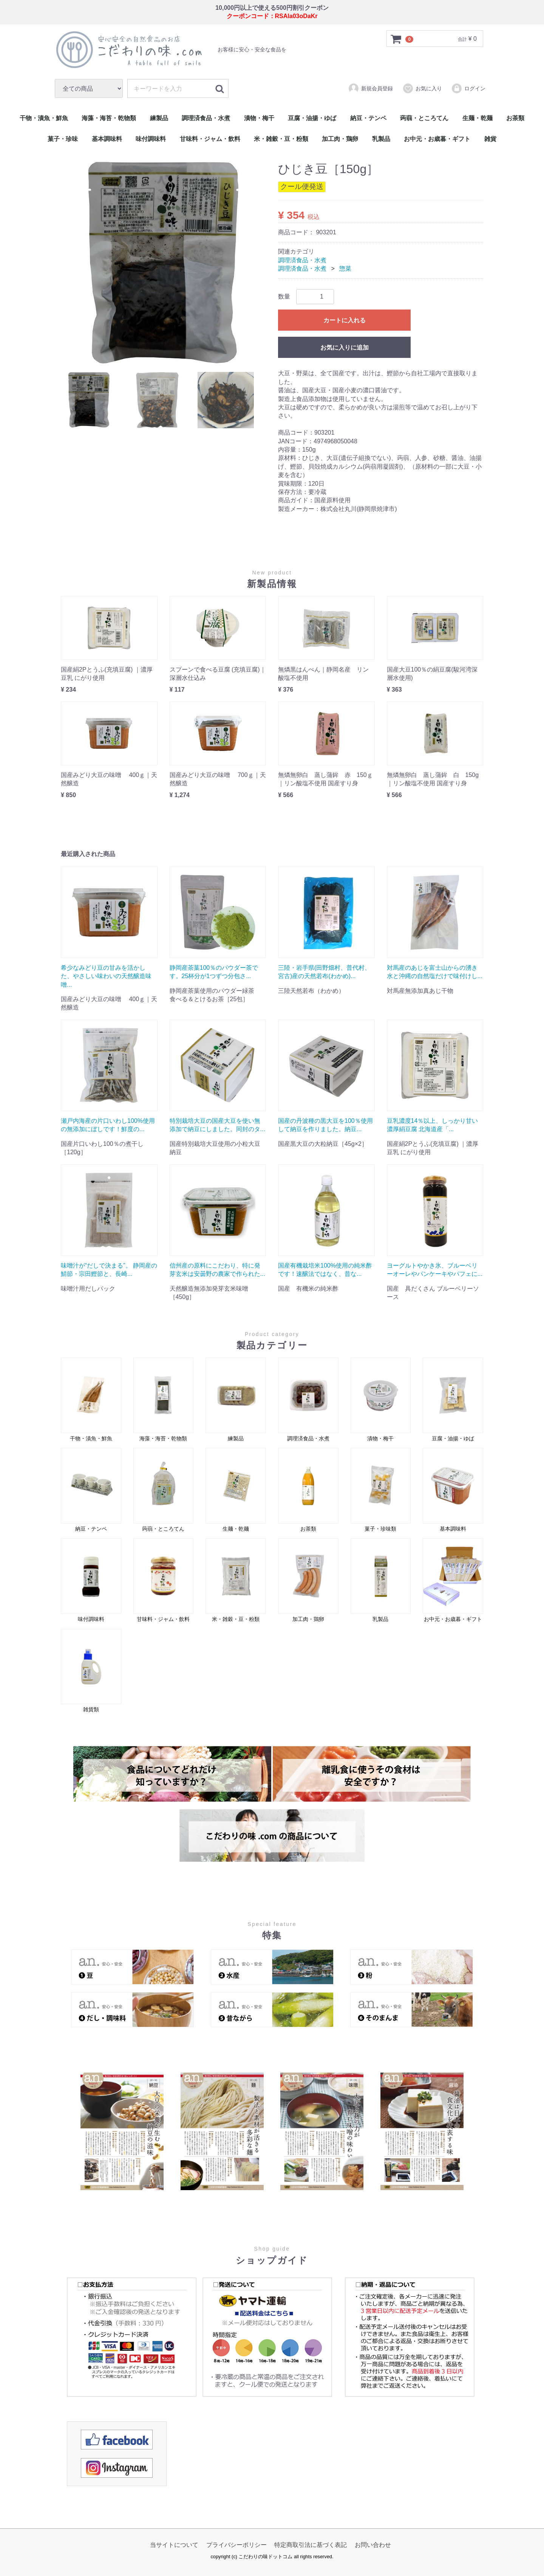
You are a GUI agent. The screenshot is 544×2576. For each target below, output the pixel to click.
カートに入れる (344, 320)
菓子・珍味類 (381, 1490)
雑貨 (490, 139)
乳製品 (381, 139)
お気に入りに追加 (344, 348)
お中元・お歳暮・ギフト (437, 139)
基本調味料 (107, 139)
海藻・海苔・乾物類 (109, 118)
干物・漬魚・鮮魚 (44, 118)
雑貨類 (91, 1671)
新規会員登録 (370, 88)
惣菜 (345, 268)
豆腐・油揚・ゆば (312, 118)
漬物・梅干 (259, 118)
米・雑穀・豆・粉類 (281, 139)
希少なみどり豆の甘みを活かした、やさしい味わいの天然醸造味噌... (106, 976)
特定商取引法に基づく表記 (310, 2545)
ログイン (468, 88)
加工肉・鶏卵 (340, 139)
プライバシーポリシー (236, 2545)
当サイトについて (174, 2545)
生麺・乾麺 (477, 118)
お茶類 (515, 118)
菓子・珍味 (63, 139)
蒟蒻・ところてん (424, 118)
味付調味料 (151, 139)
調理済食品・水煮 (206, 118)
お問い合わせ (373, 2545)
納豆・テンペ (368, 118)
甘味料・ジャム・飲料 (210, 139)
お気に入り (422, 88)
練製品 (159, 118)
